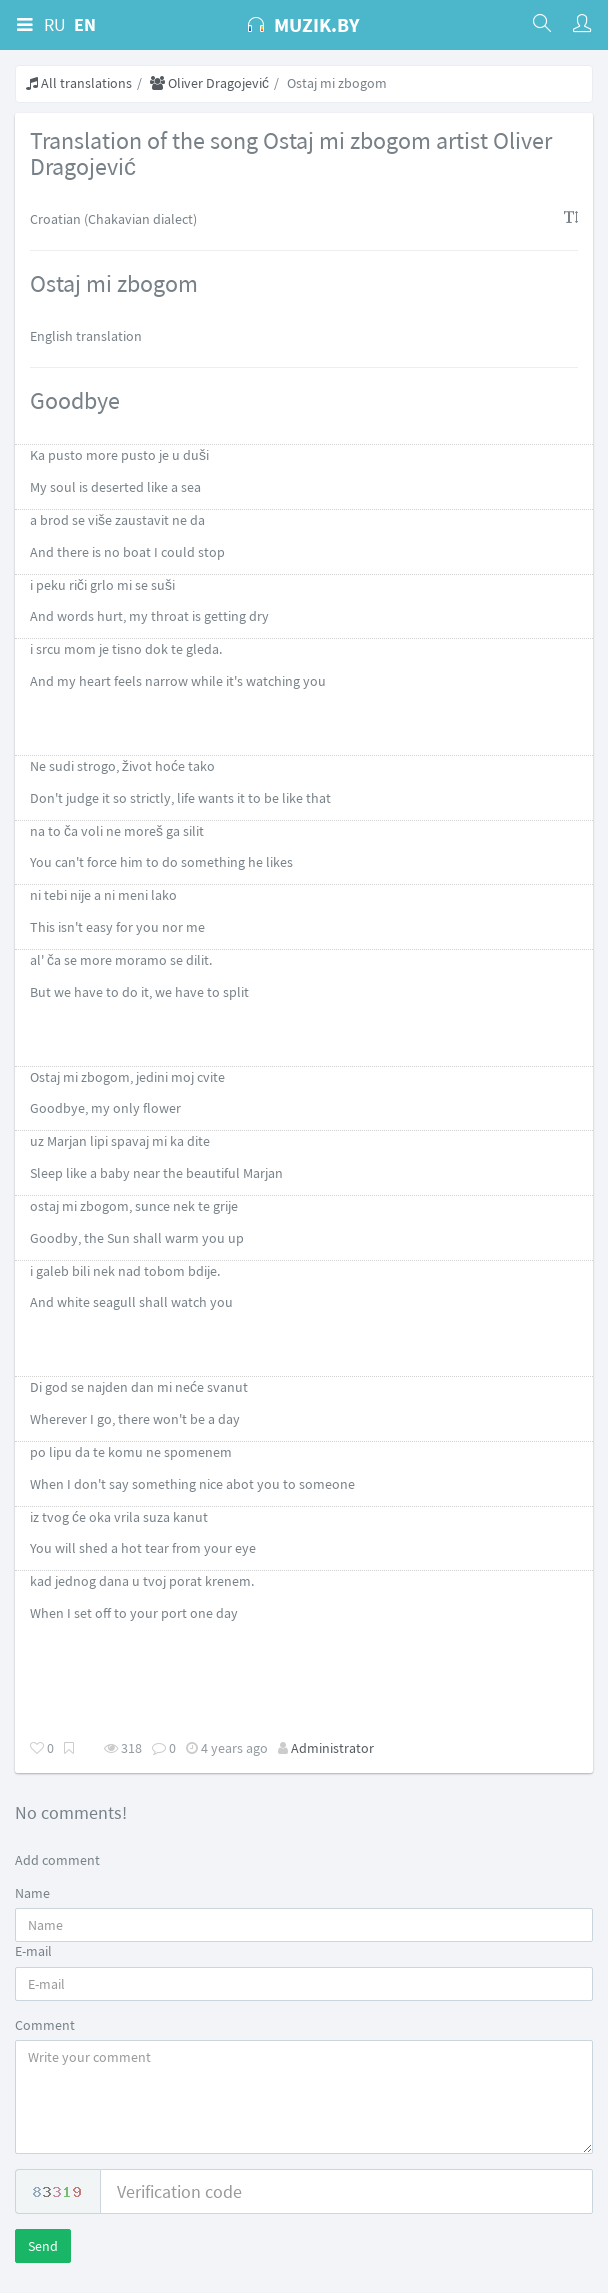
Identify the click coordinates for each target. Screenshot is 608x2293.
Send (43, 2246)
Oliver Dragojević (209, 83)
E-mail (33, 1951)
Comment (45, 2025)
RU (55, 24)
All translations (79, 83)
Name (32, 1893)
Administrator (332, 1748)
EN (85, 24)
